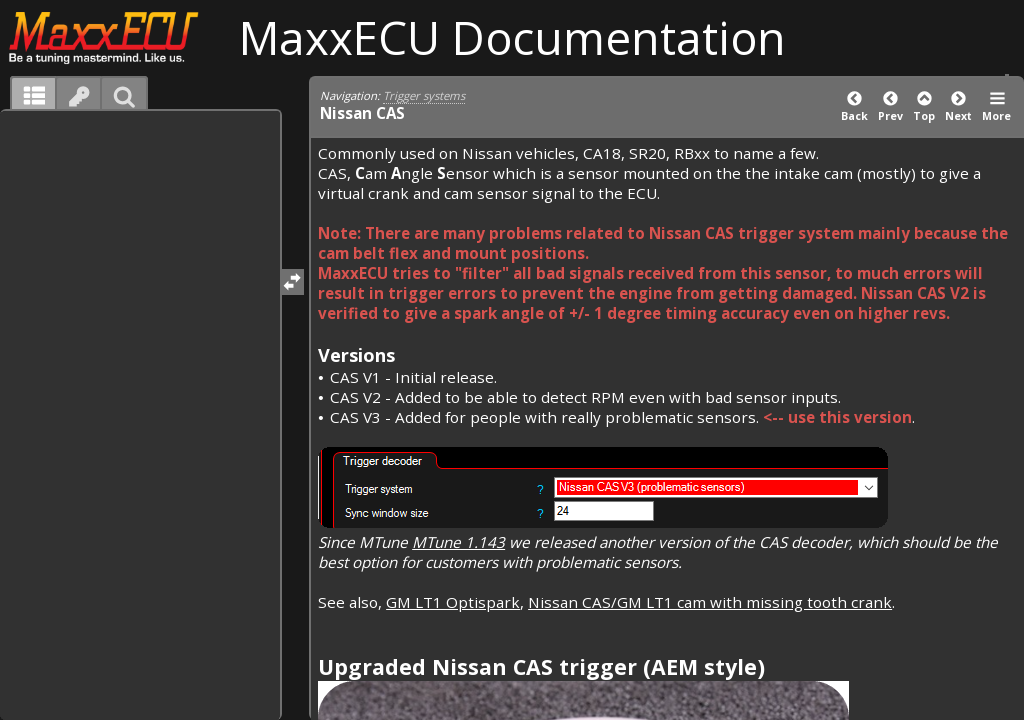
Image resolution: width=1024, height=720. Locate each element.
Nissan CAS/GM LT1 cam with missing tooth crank (710, 602)
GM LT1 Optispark (453, 602)
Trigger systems (424, 95)
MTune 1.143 (458, 542)
